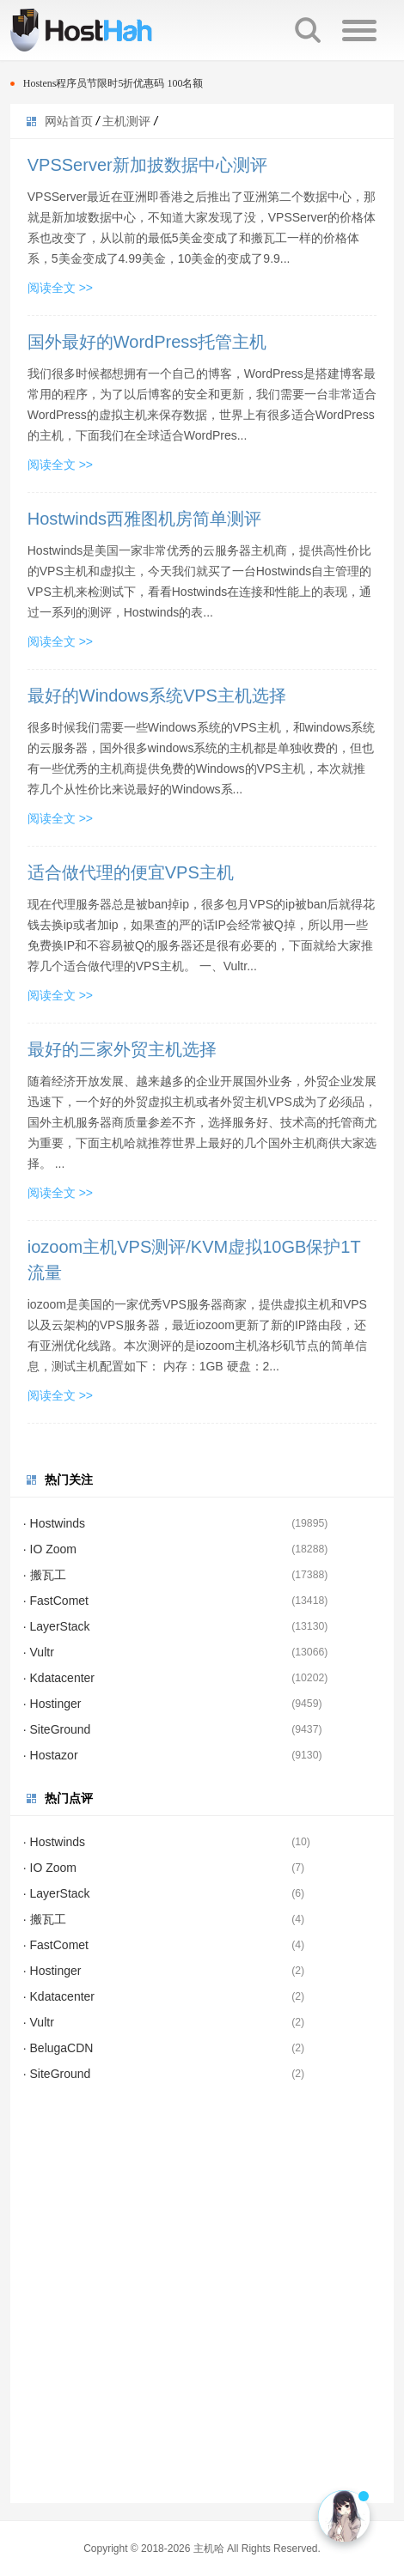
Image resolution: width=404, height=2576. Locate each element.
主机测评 (126, 121)
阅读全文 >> (60, 288)
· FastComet (56, 1600)
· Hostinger (52, 1703)
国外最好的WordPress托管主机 (147, 341)
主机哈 (208, 2549)
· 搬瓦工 (44, 1575)
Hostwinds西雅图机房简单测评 (144, 518)
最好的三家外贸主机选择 (122, 1049)
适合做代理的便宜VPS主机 (131, 872)
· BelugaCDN (58, 2048)
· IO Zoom (50, 1549)
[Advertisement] (202, 2301)
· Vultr (38, 1652)
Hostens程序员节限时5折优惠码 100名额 (113, 83)
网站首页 (69, 121)
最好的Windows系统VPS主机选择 (157, 695)
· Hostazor (50, 1755)
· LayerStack (56, 1626)
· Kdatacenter (59, 1678)
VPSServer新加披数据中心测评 (147, 164)
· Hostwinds (54, 1523)
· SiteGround (57, 1729)
